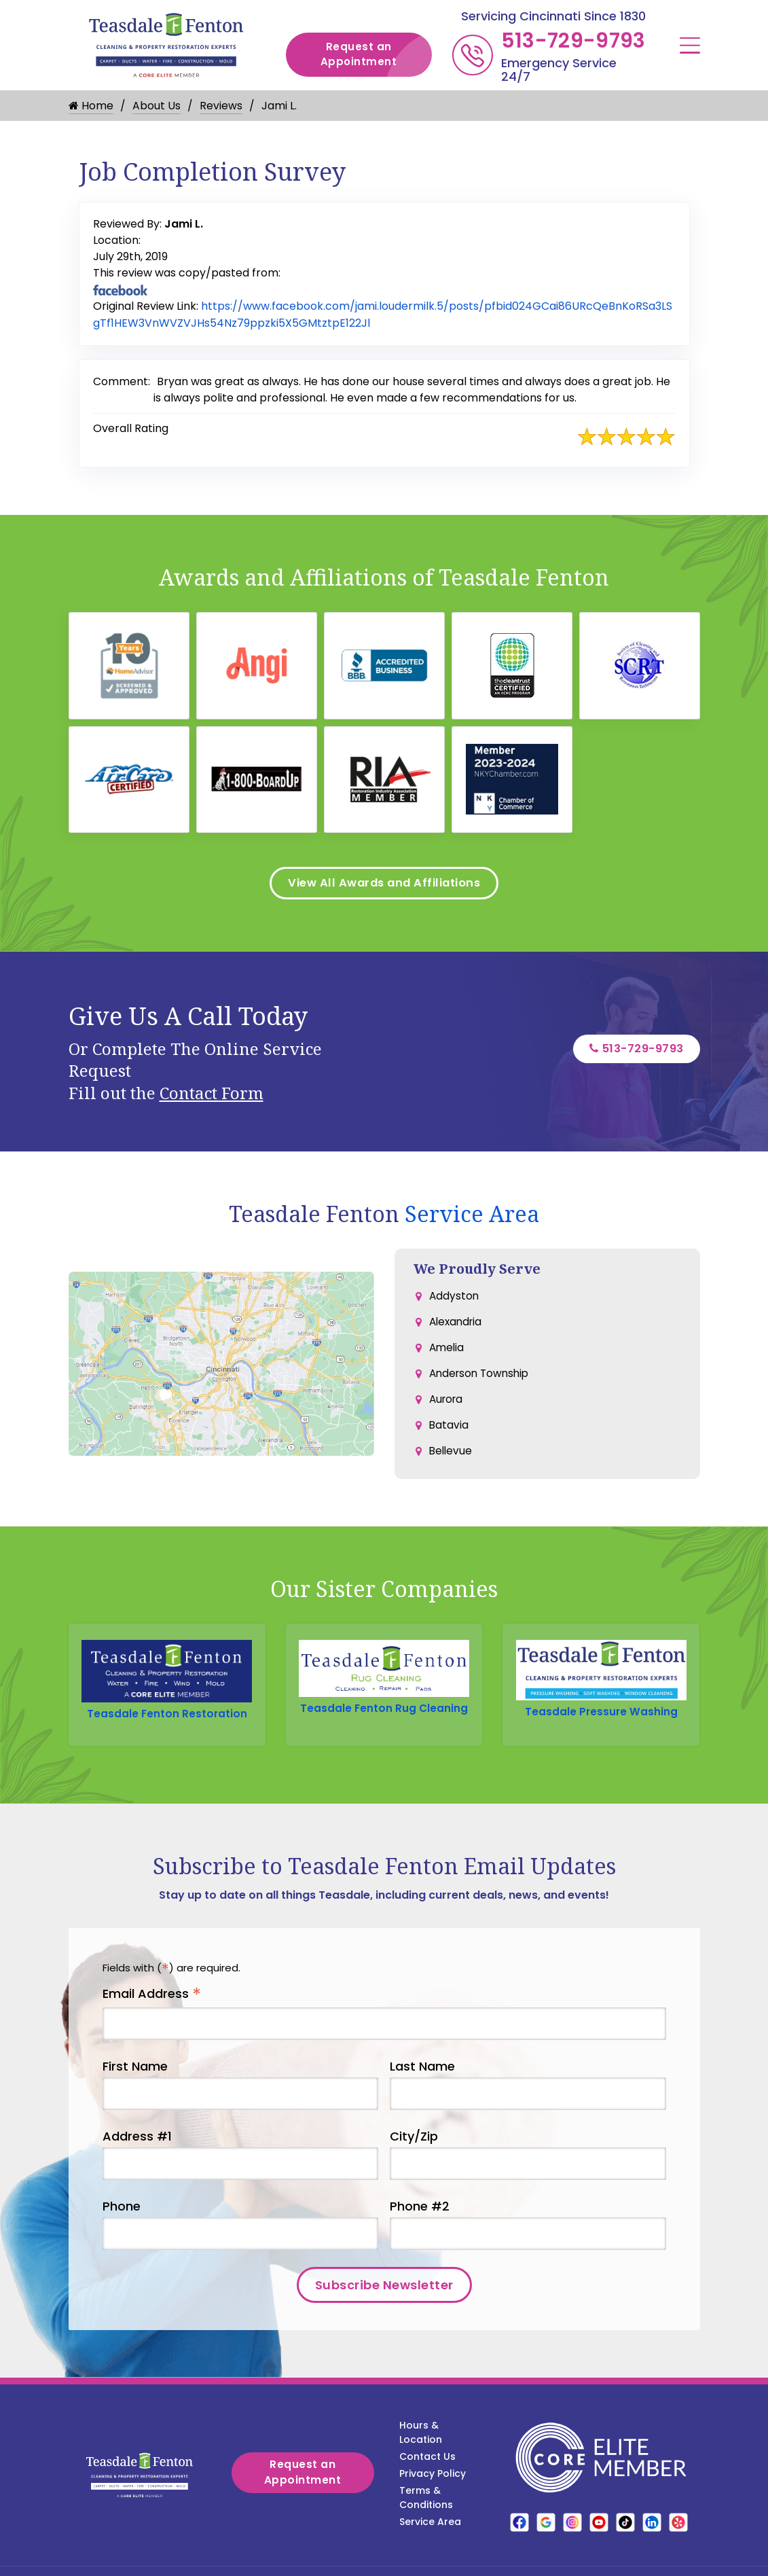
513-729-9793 (573, 40)
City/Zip (414, 2161)
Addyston (454, 1305)
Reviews (221, 105)
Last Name (422, 2091)
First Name (135, 2091)
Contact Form (211, 1101)
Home (91, 105)
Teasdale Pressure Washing (601, 1721)
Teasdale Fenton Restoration (167, 1723)
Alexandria (457, 1332)
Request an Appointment (376, 55)
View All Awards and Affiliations (384, 890)
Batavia (449, 1441)
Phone (122, 2231)
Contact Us (427, 2482)
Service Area (472, 1222)
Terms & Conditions (426, 2523)
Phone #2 (420, 2231)
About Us (156, 105)
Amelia (447, 1359)
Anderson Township (481, 1387)
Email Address (152, 2020)
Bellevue (451, 1468)
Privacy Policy (432, 2499)
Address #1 (137, 2161)
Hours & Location (420, 2458)
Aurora (447, 1414)
